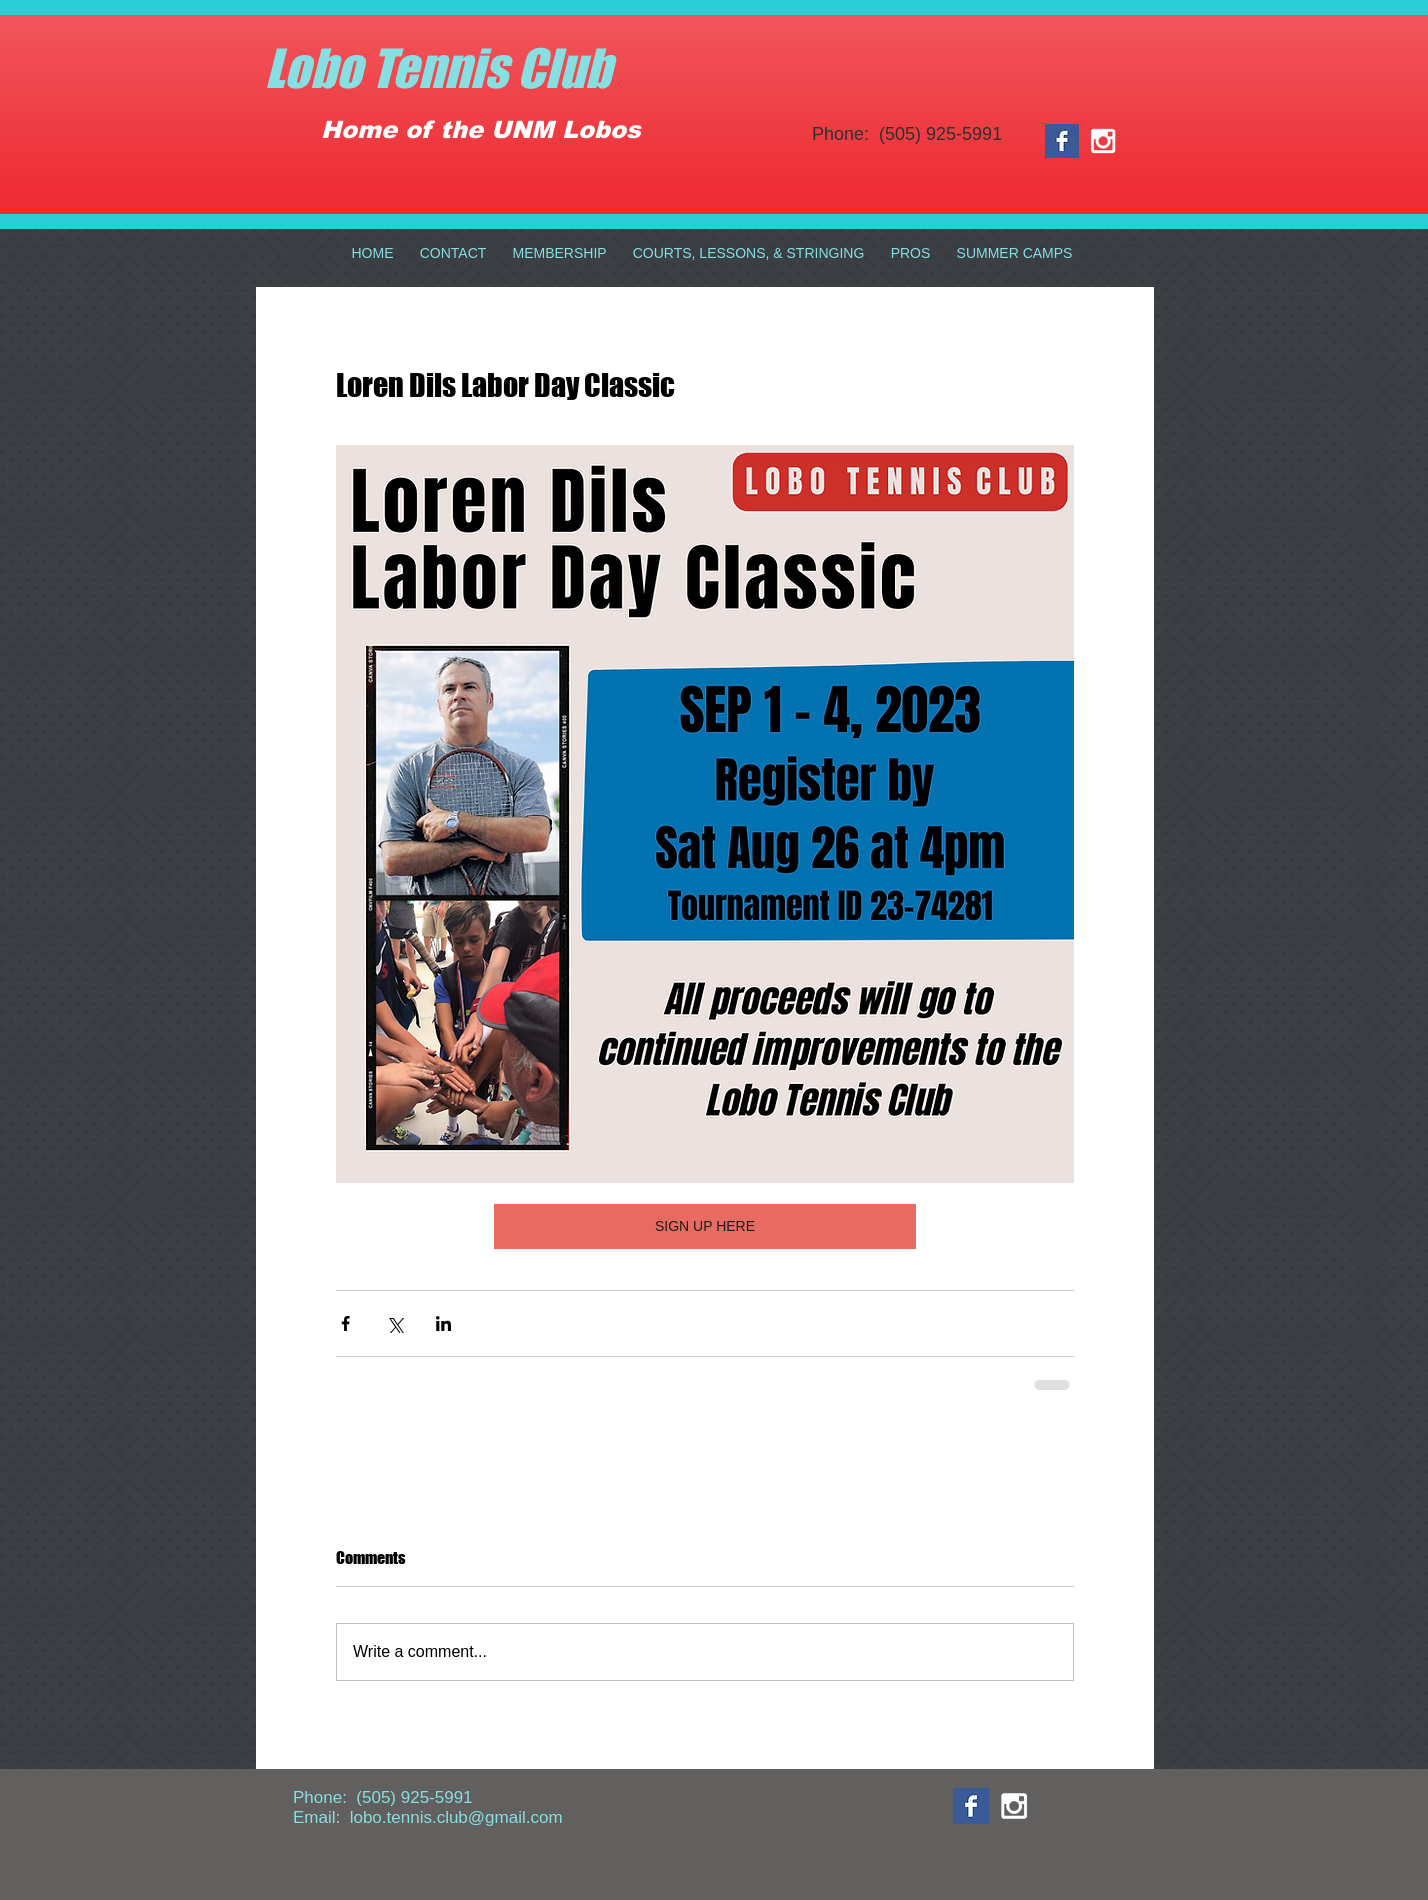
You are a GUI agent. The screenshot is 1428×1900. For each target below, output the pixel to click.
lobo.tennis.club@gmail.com (456, 1817)
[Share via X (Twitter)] (394, 1323)
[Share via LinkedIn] (443, 1323)
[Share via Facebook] (345, 1323)
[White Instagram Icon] (1103, 141)
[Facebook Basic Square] (1062, 141)
